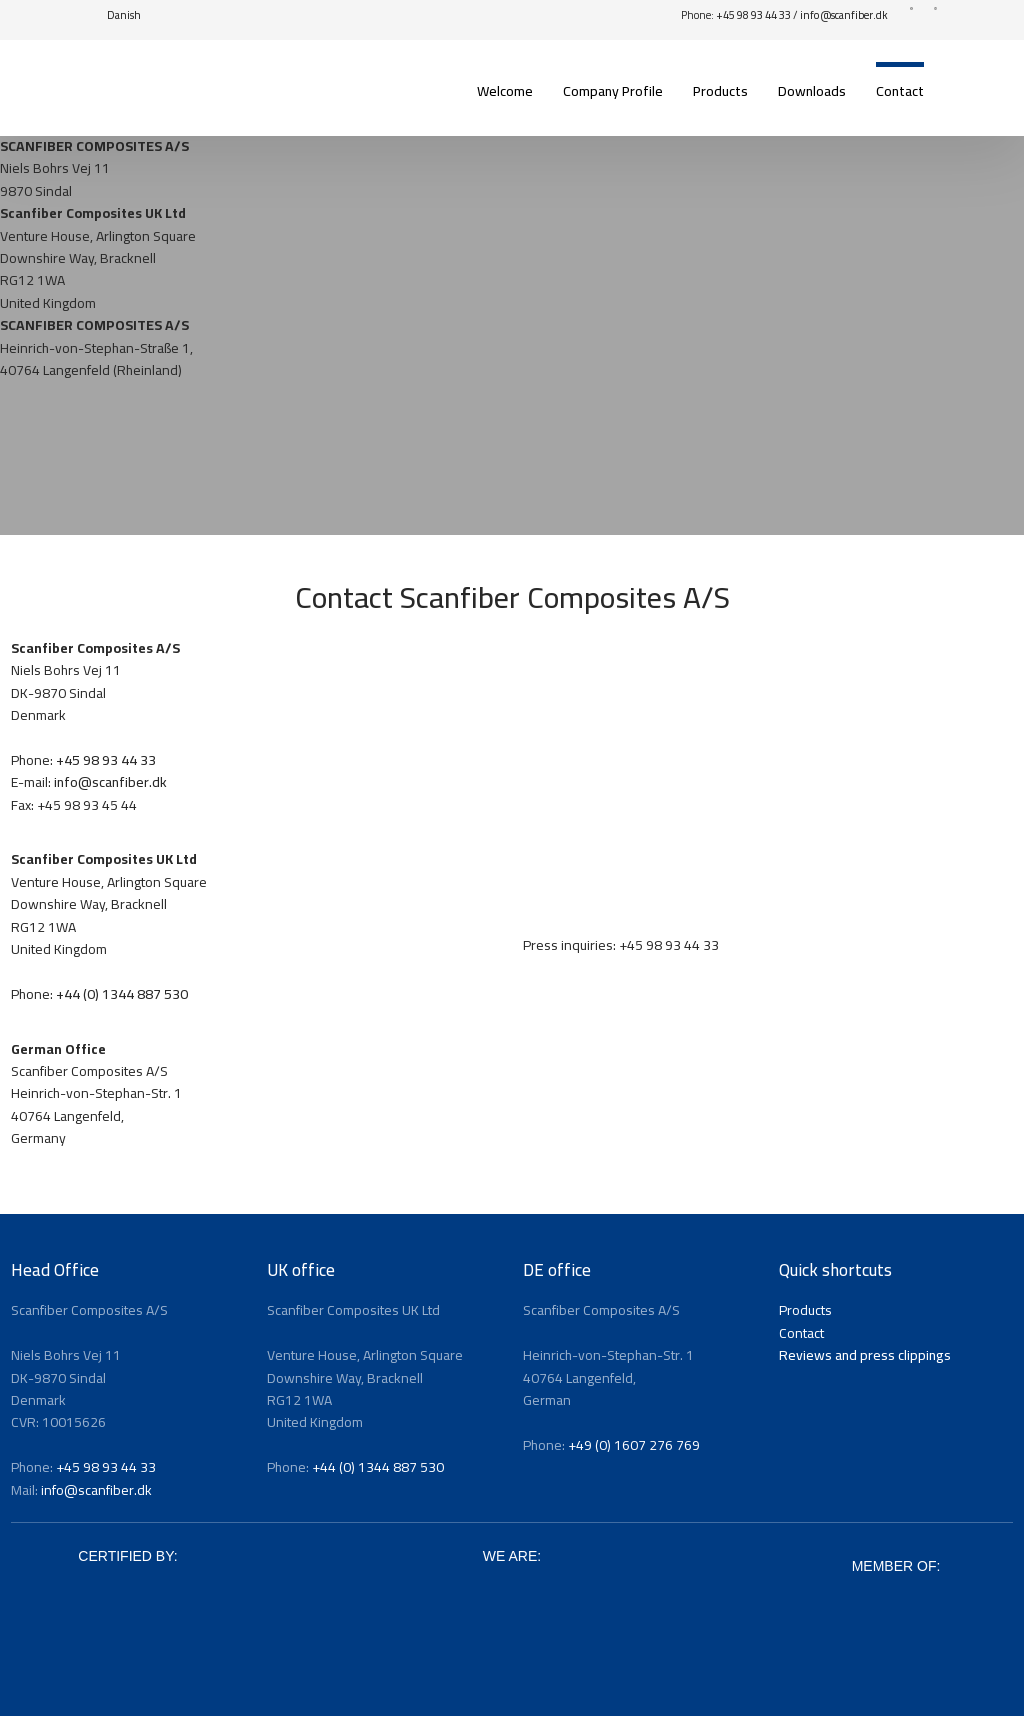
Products (720, 91)
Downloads (812, 91)
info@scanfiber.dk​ (844, 15)
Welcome (505, 91)
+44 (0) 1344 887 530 (122, 994)
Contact (900, 91)
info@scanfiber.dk (110, 782)
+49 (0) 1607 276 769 (634, 1445)
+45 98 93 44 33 (753, 15)
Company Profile (613, 91)
